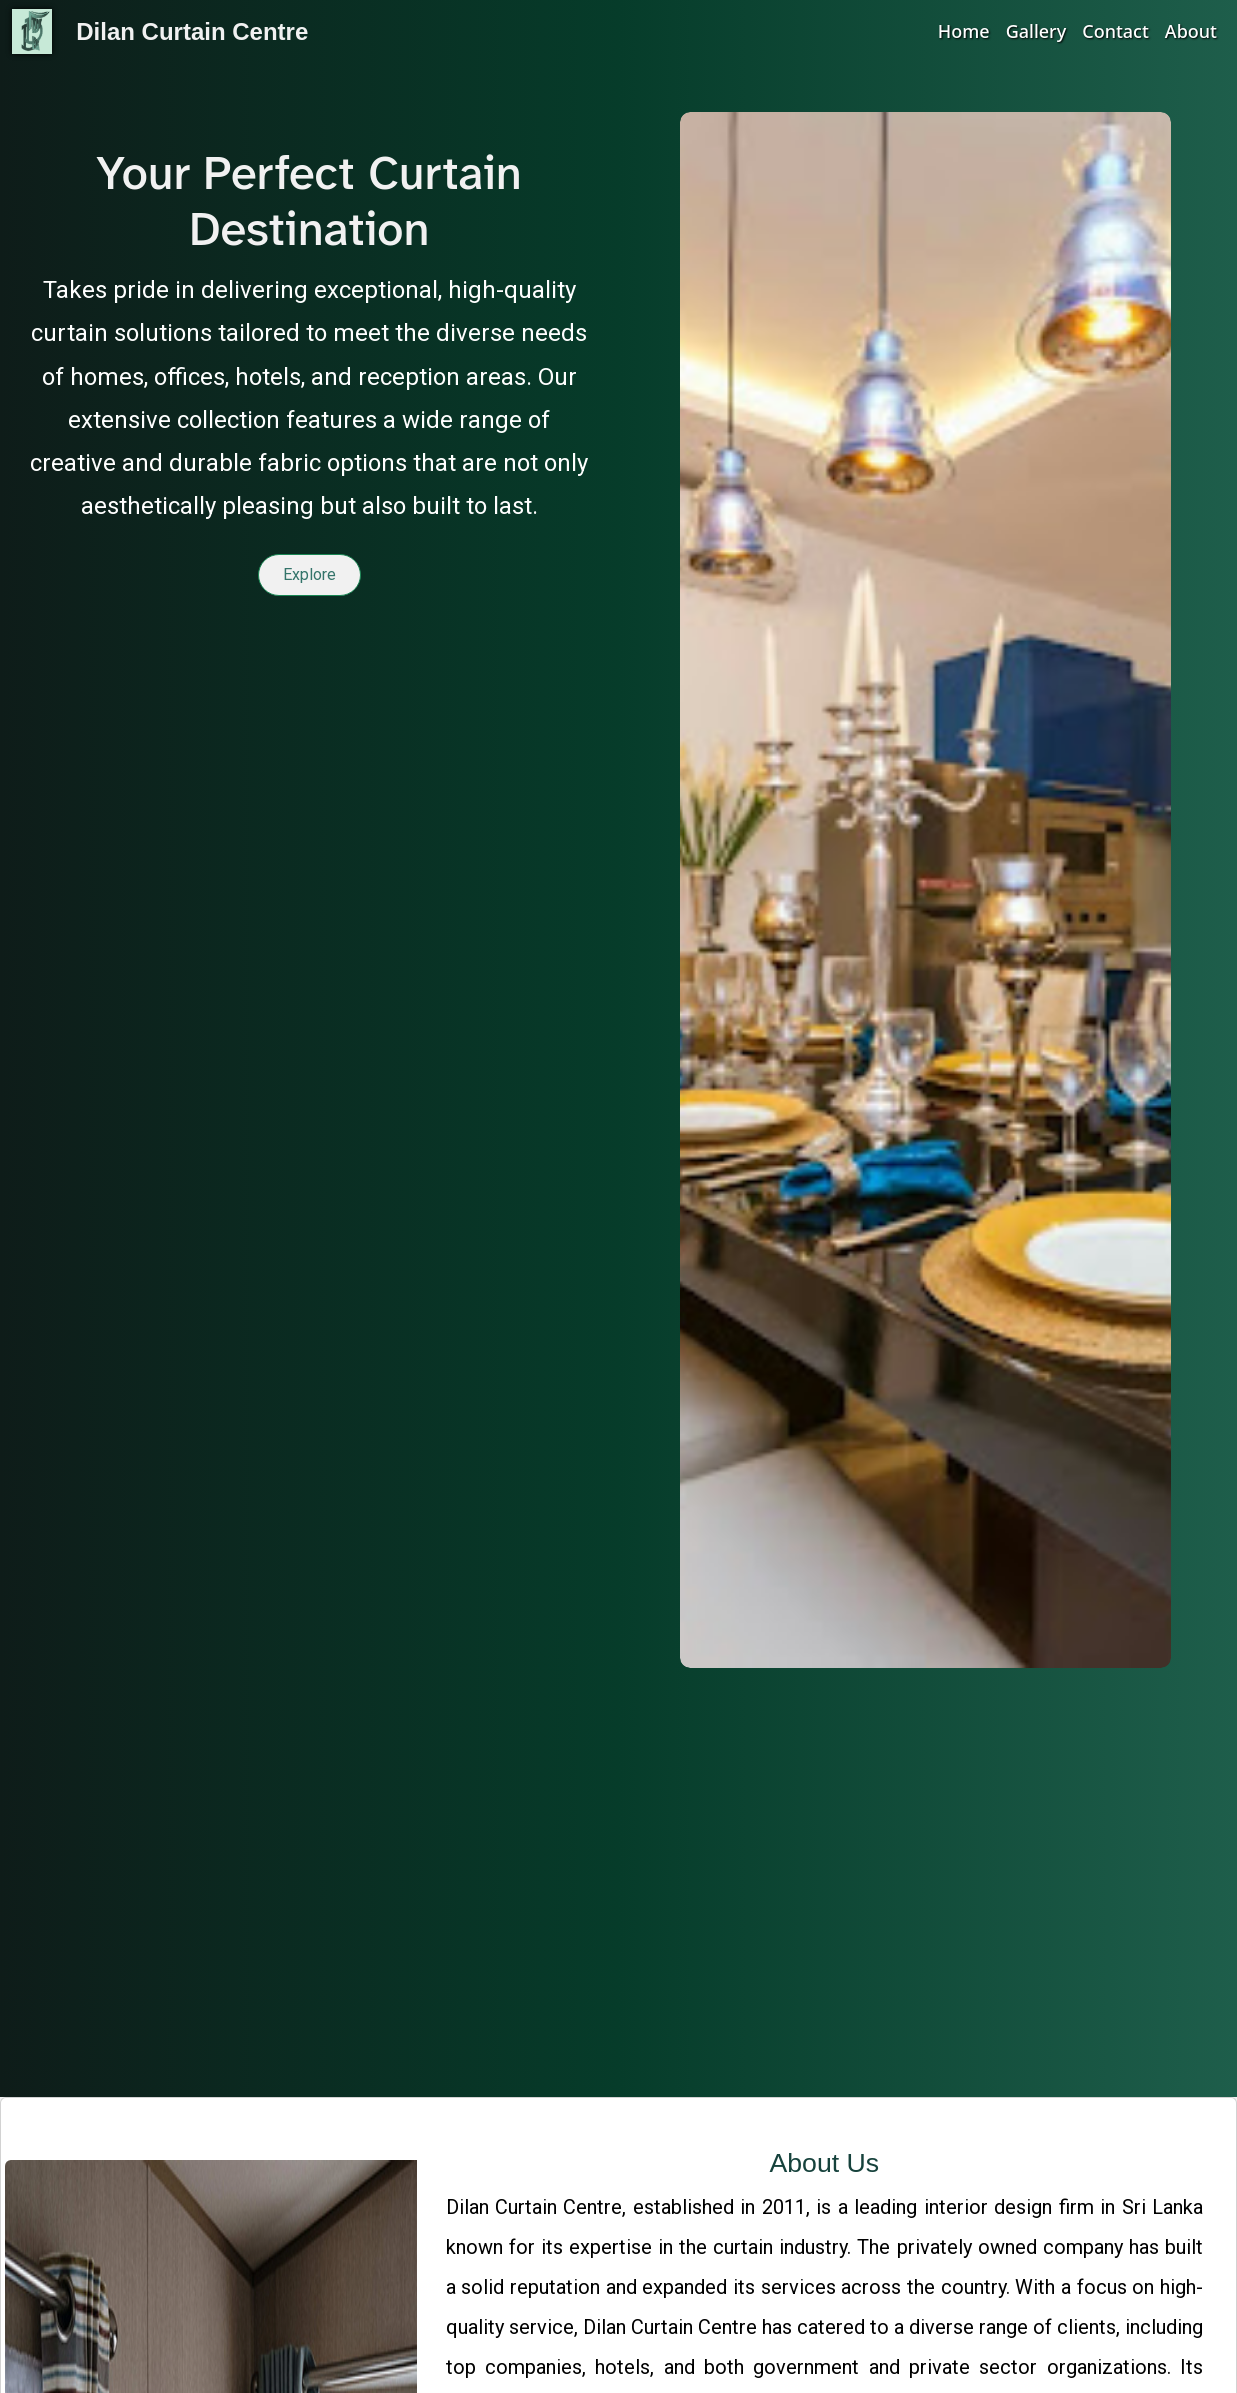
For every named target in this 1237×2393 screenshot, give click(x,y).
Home (964, 31)
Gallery (1036, 31)
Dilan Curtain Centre (192, 31)
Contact (1115, 31)
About (1191, 31)
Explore (309, 576)
